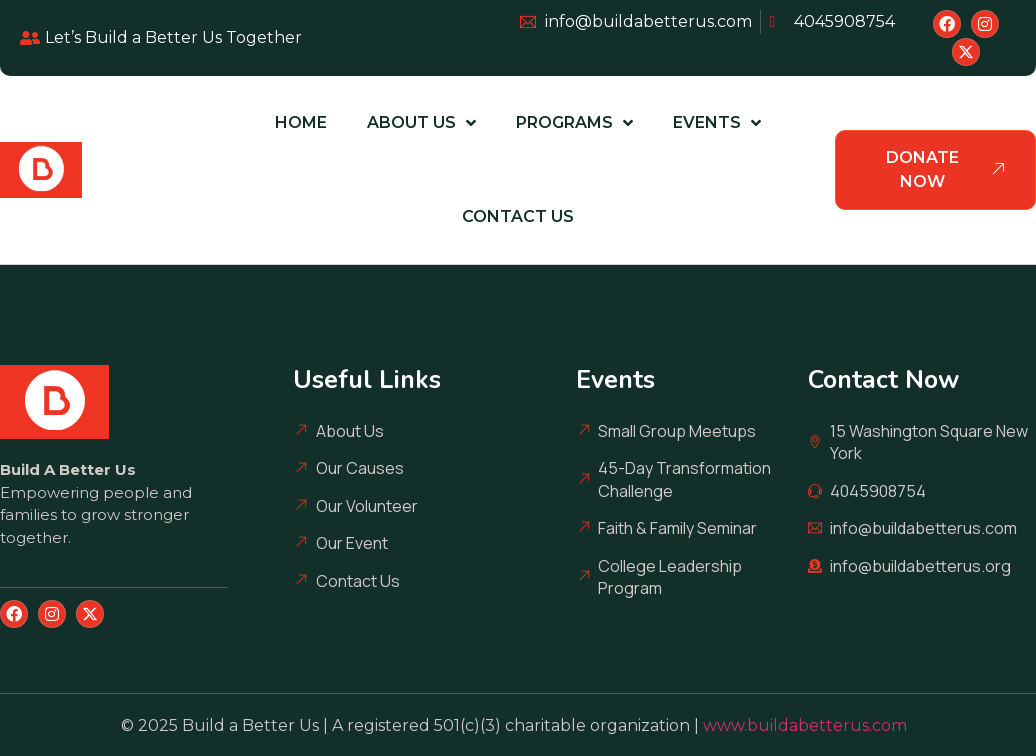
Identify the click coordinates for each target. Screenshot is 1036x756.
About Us (421, 123)
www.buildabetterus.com (809, 725)
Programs (574, 123)
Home (301, 122)
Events (717, 123)
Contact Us (518, 216)
